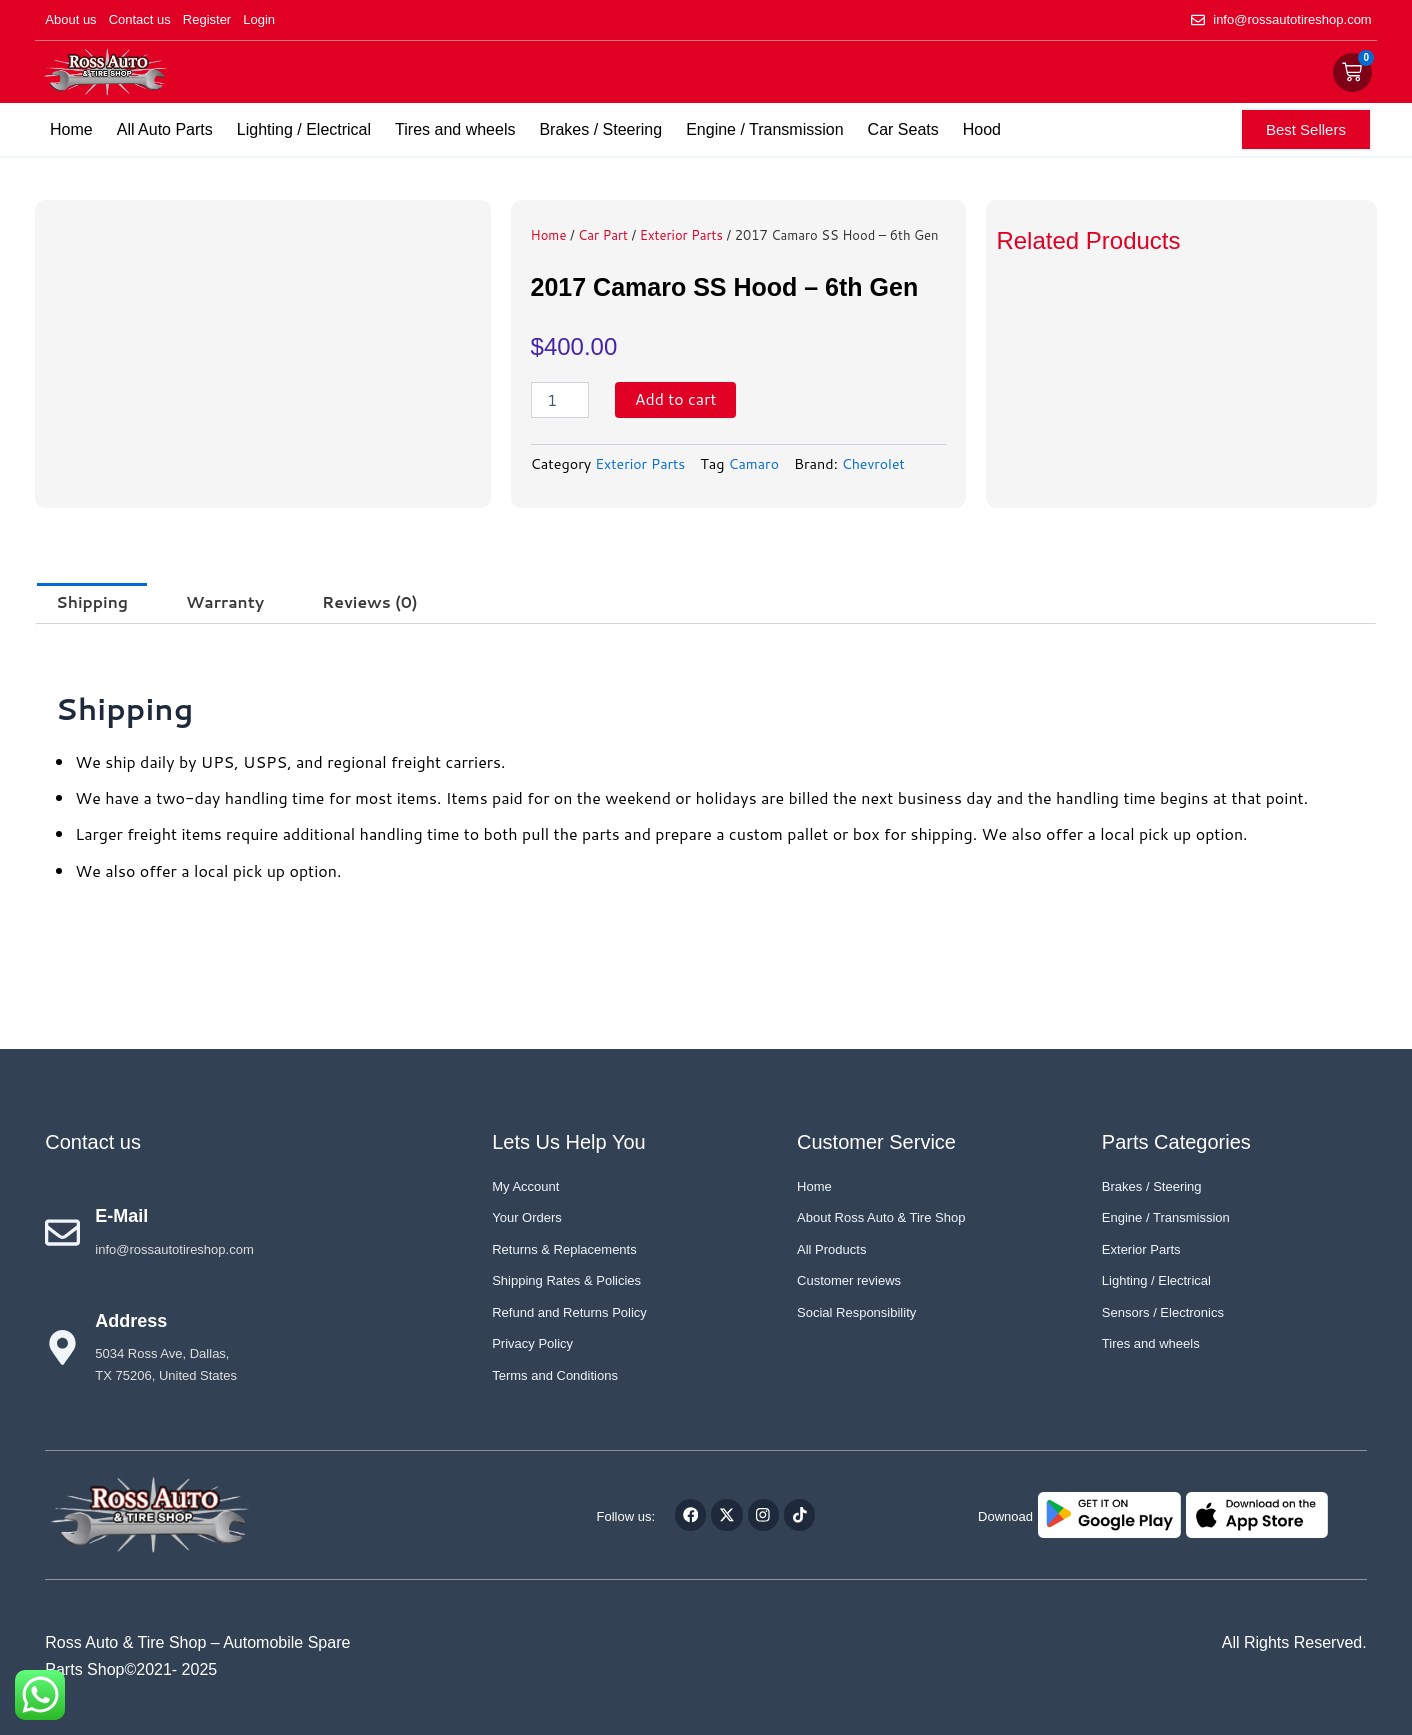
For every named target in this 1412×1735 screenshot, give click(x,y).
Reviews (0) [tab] (377, 602)
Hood (982, 129)
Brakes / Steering (600, 129)
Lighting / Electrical (304, 129)
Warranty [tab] (229, 602)
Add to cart (676, 399)
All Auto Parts (165, 129)
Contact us (140, 19)
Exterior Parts (681, 235)
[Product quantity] (560, 400)
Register (207, 19)
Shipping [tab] (93, 602)
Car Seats (903, 129)
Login (259, 19)
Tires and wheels (455, 129)
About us (70, 19)
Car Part (603, 235)
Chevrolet (877, 463)
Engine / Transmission (764, 129)
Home (71, 129)
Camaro (757, 463)
